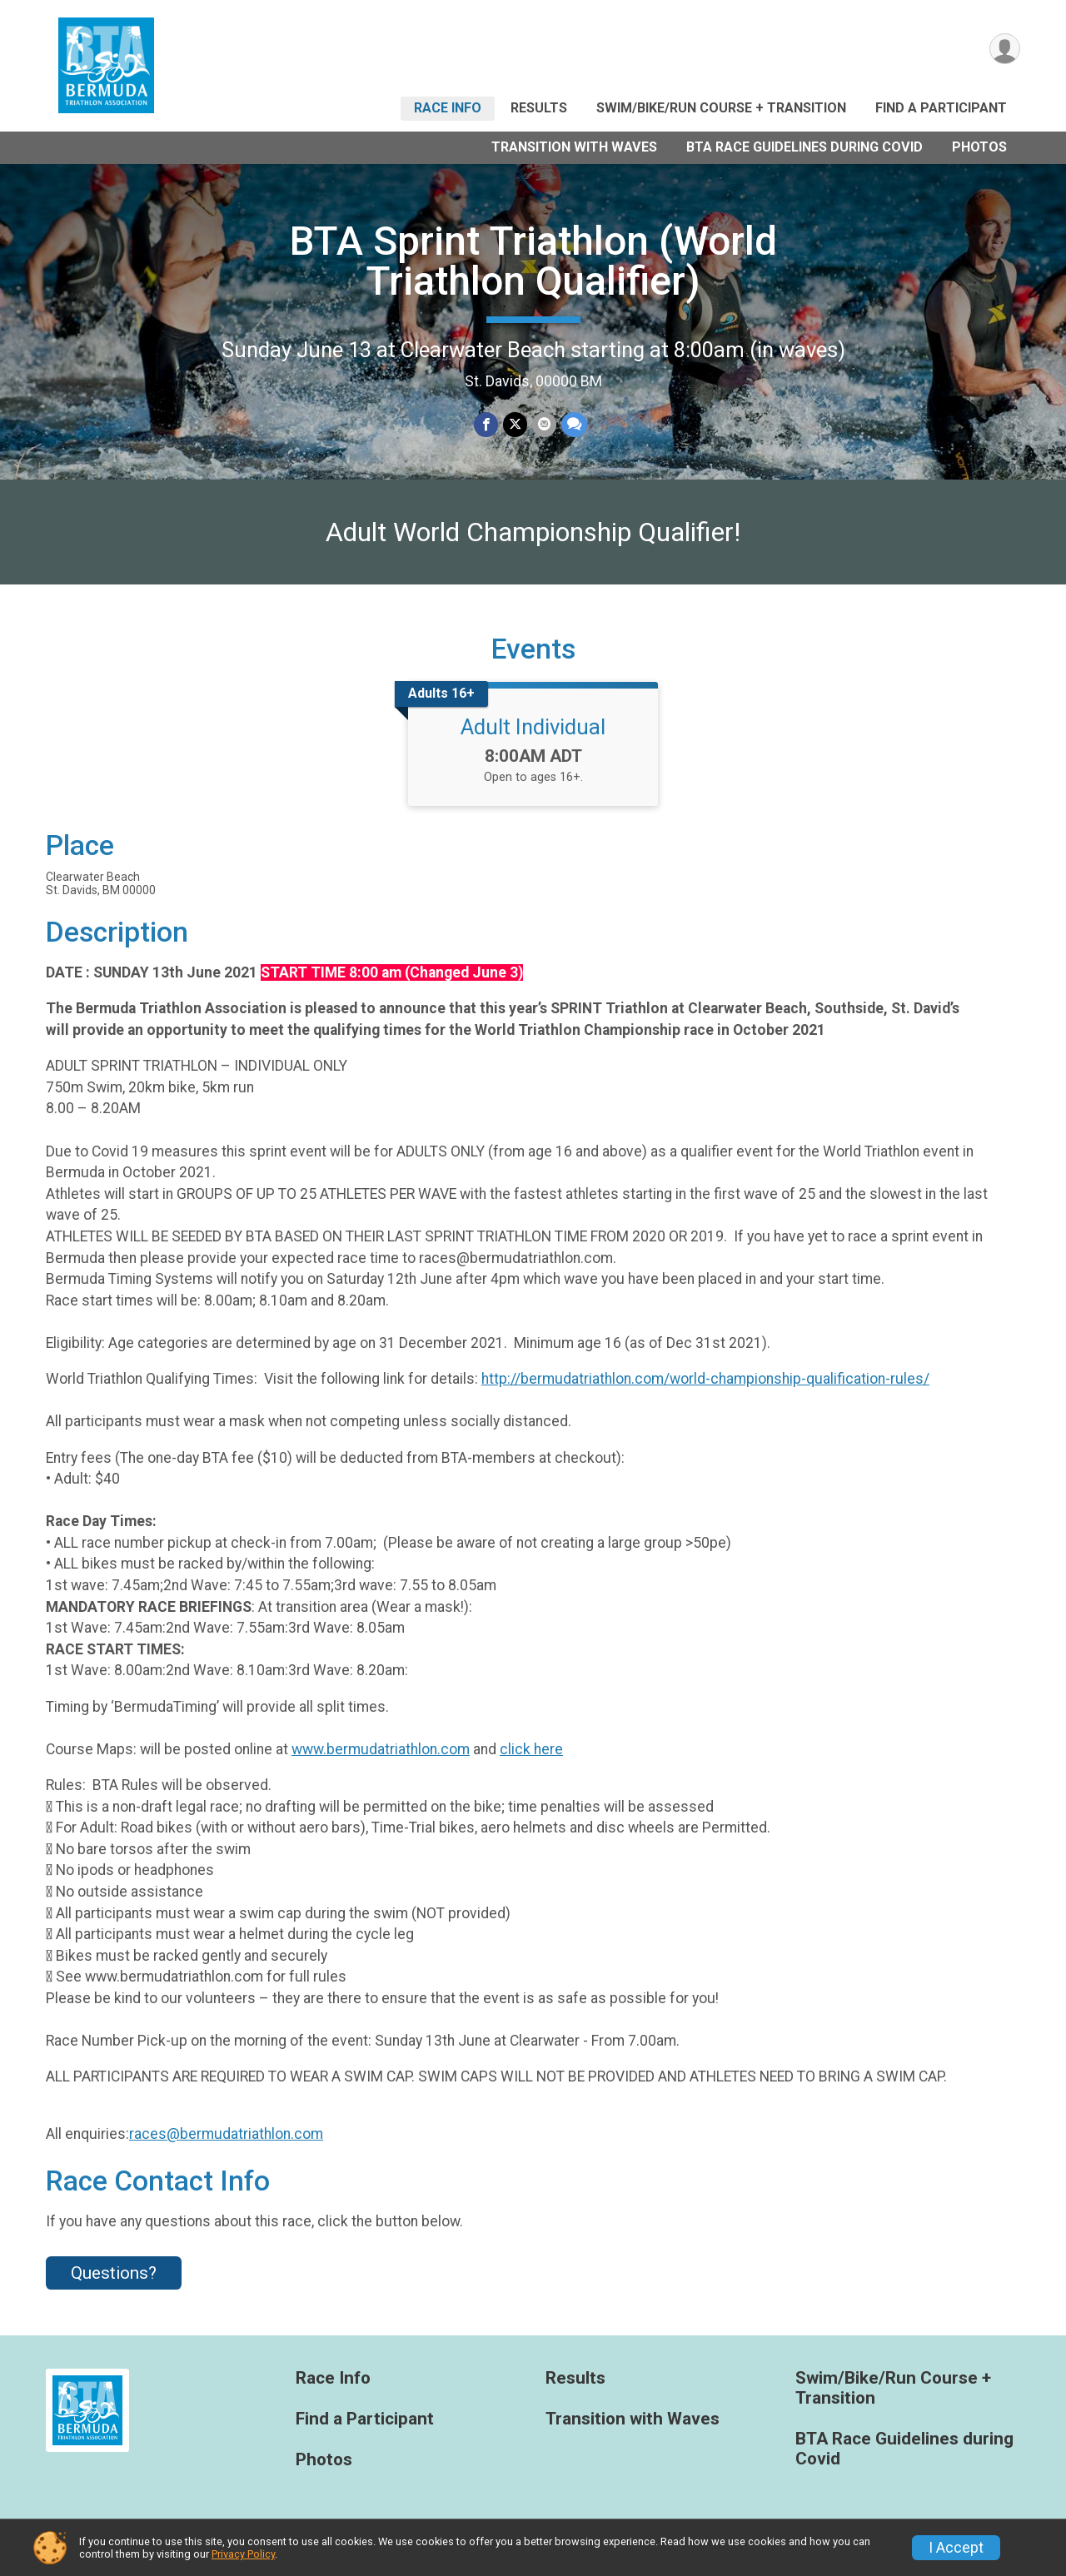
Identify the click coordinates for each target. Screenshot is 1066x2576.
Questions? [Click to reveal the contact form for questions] (114, 2273)
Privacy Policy (243, 2554)
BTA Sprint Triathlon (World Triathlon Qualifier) (533, 261)
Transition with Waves (574, 147)
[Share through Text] (574, 424)
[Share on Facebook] (486, 424)
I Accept (956, 2547)
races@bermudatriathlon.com (226, 2134)
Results (539, 108)
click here (531, 1749)
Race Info (447, 108)
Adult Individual (533, 726)
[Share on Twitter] (515, 424)
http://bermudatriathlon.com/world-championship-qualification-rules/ (705, 1378)
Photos (979, 147)
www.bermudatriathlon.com (380, 1749)
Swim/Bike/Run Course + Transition (721, 108)
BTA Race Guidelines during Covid (804, 147)
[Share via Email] (544, 424)
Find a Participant (941, 108)
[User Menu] (1004, 48)
